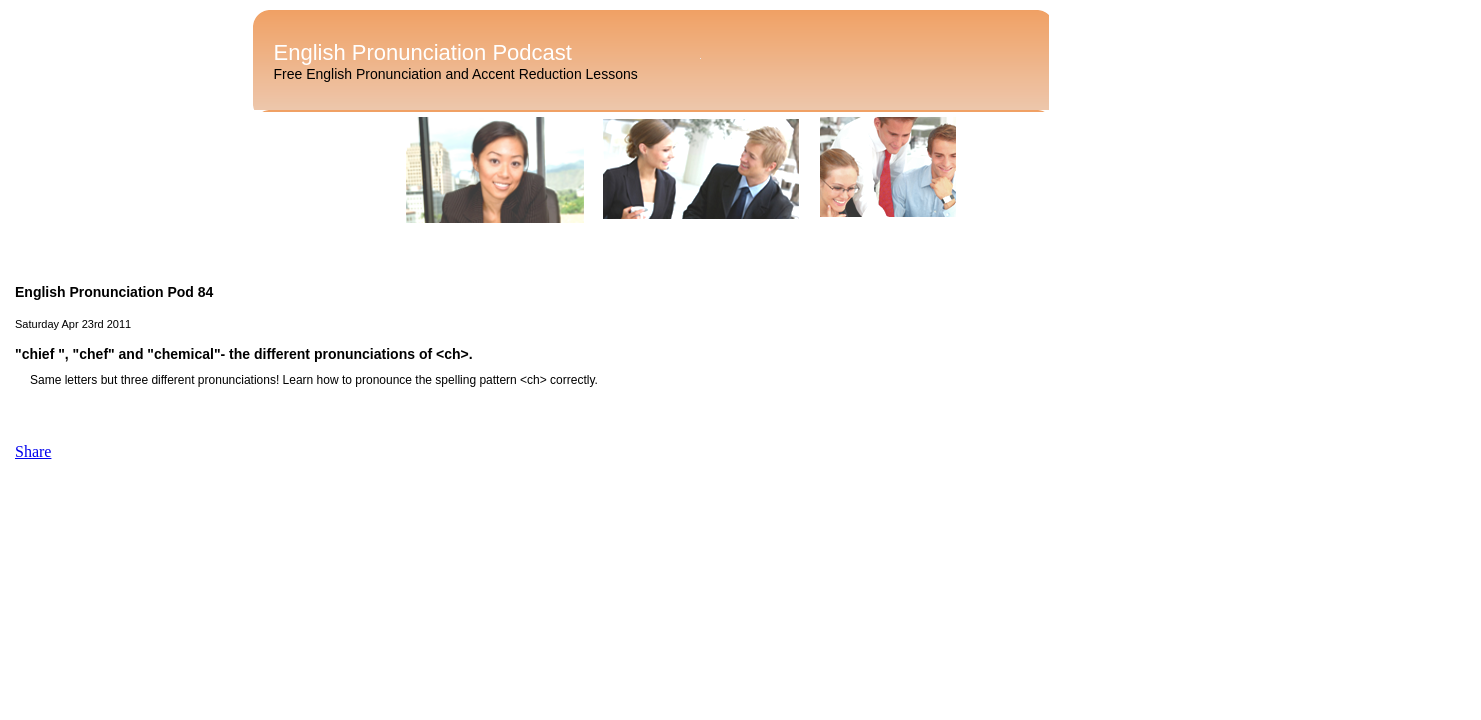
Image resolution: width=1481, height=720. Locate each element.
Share (33, 451)
